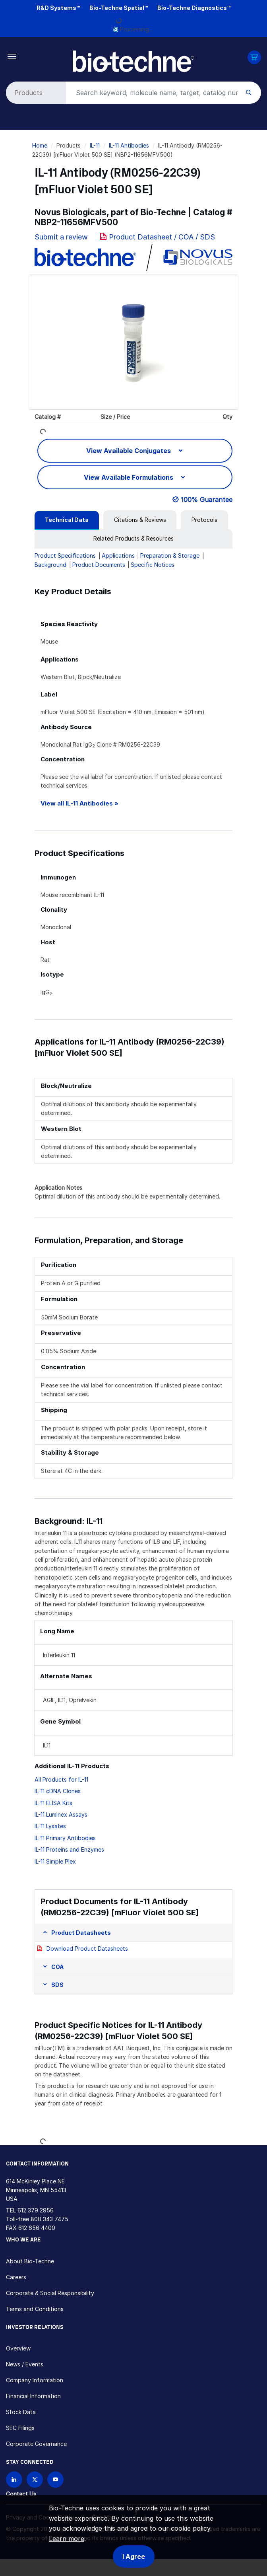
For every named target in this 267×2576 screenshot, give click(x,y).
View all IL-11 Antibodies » (79, 803)
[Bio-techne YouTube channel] (55, 2479)
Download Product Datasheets (87, 1948)
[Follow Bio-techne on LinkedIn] (14, 2479)
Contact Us (21, 2493)
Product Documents (98, 564)
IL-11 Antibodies (129, 145)
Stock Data (21, 2412)
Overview (18, 2348)
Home (39, 145)
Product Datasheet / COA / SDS (162, 237)
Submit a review (61, 237)
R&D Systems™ (58, 7)
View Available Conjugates (129, 451)
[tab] (67, 520)
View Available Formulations (129, 477)
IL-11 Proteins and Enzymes (69, 1849)
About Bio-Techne (30, 2261)
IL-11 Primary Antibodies (65, 1838)
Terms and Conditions (35, 2309)
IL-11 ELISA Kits (53, 1803)
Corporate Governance (36, 2443)
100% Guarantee (206, 500)
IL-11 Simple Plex (55, 1861)
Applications (118, 555)
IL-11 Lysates (50, 1826)
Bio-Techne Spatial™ (118, 7)
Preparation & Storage (169, 555)
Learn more (66, 2539)
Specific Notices (152, 564)
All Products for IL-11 (61, 1779)
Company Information (34, 2380)
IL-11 (95, 145)
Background (50, 564)
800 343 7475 (49, 2219)
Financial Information (33, 2396)
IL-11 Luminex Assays (61, 1814)
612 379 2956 (35, 2210)
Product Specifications (65, 555)
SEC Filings (20, 2427)
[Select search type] (34, 93)
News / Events (24, 2364)
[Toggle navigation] (12, 56)
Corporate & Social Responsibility (50, 2293)
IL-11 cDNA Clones (58, 1791)
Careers (16, 2277)
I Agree (133, 2556)
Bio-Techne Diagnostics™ (193, 7)
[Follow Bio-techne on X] (35, 2479)
